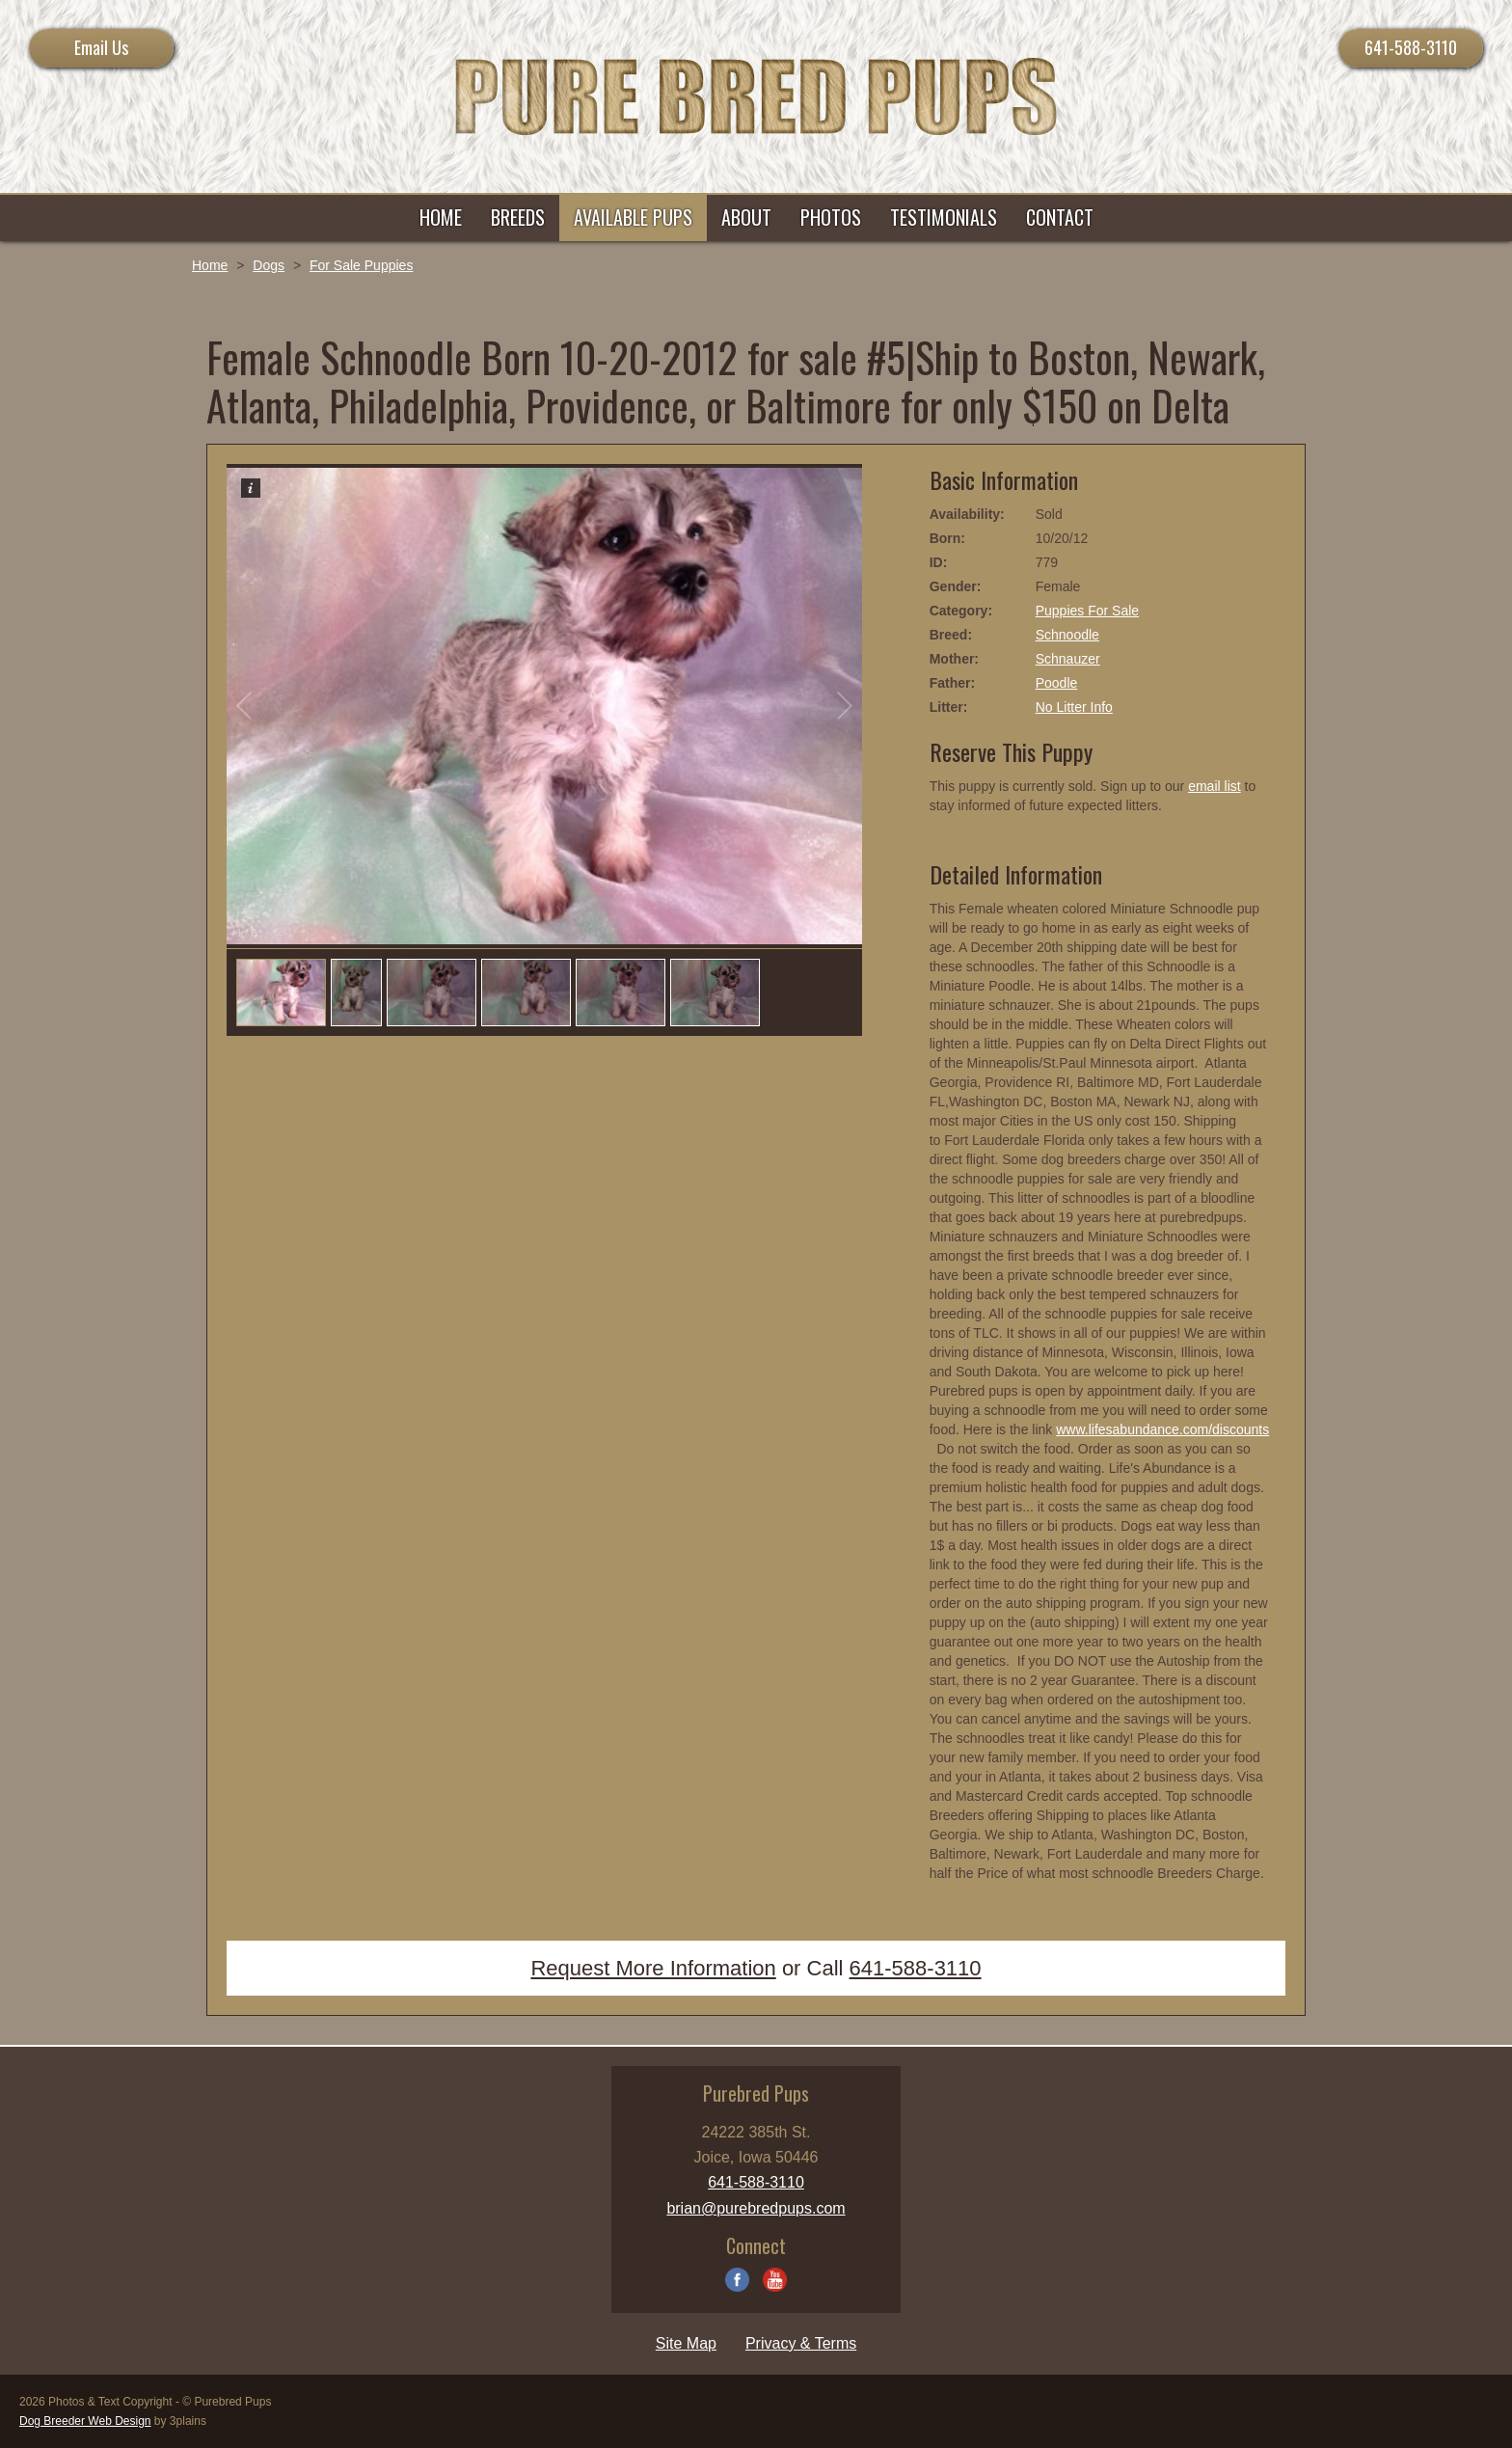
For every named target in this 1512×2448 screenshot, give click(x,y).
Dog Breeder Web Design (85, 2421)
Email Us (101, 47)
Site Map (686, 2343)
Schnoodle (1067, 634)
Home (210, 265)
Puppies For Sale (1087, 610)
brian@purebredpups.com (755, 2208)
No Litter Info (1074, 707)
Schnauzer (1068, 658)
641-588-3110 (1410, 47)
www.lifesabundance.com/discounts (1162, 1429)
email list (1214, 786)
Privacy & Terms (800, 2343)
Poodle (1057, 683)
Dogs (268, 265)
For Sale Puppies (361, 265)
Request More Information (652, 1968)
